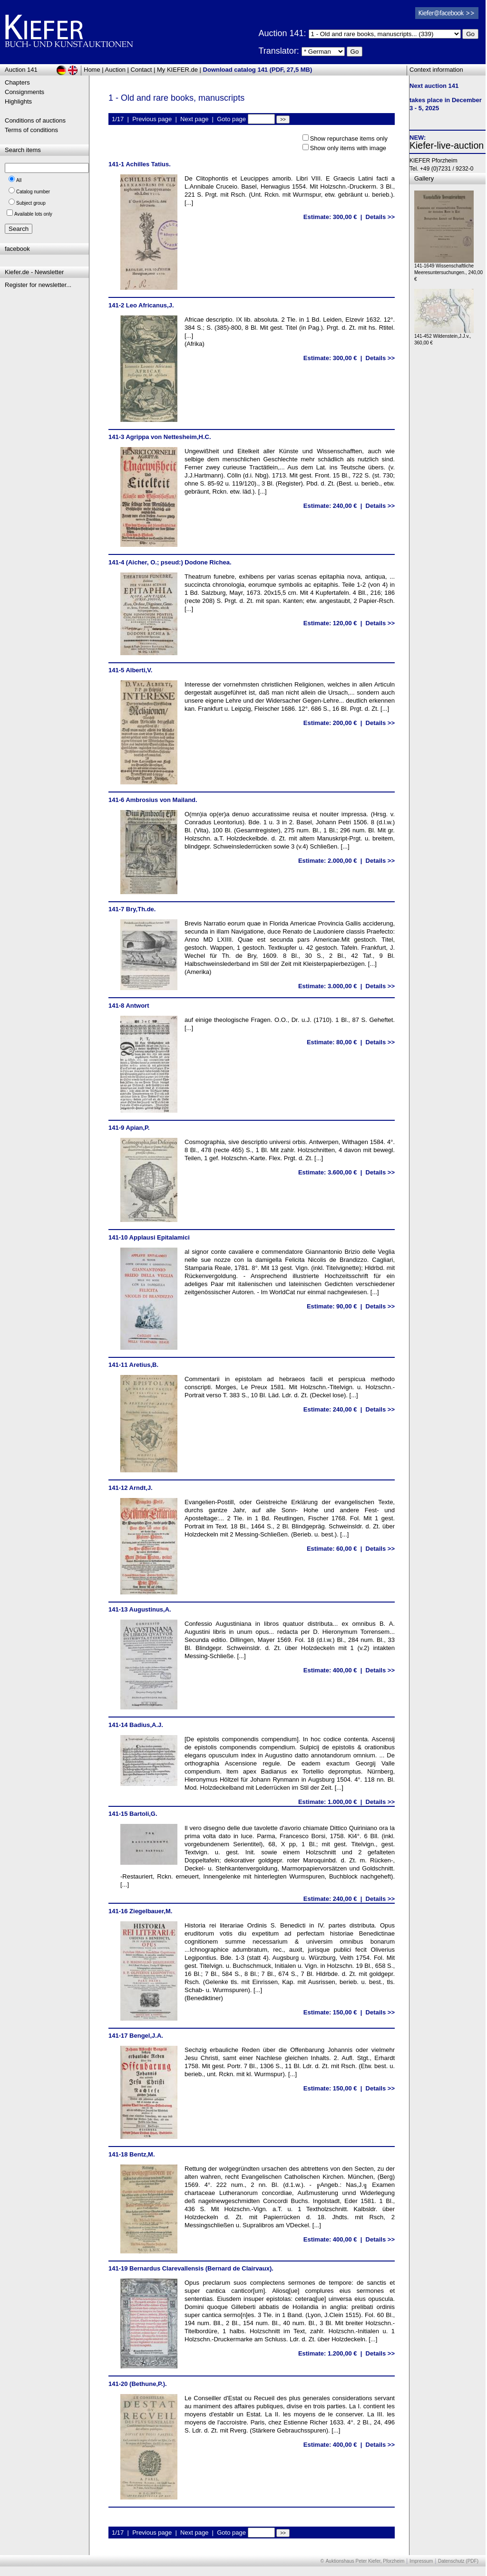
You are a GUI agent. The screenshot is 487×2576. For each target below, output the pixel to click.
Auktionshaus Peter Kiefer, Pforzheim (365, 2561)
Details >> (380, 216)
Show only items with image (348, 148)
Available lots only (33, 214)
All (18, 180)
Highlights (18, 101)
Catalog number (33, 191)
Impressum (421, 2561)
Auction (115, 69)
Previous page (152, 119)
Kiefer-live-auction (446, 145)
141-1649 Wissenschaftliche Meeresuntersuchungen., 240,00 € (448, 270)
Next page (194, 119)
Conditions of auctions (35, 120)
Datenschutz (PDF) (458, 2561)
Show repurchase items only (349, 138)
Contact (141, 69)
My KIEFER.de (177, 69)
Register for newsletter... (38, 284)
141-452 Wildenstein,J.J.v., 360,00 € (444, 337)
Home (92, 69)
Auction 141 (21, 69)
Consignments (24, 91)
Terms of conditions (31, 130)
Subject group (31, 203)
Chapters (17, 82)
